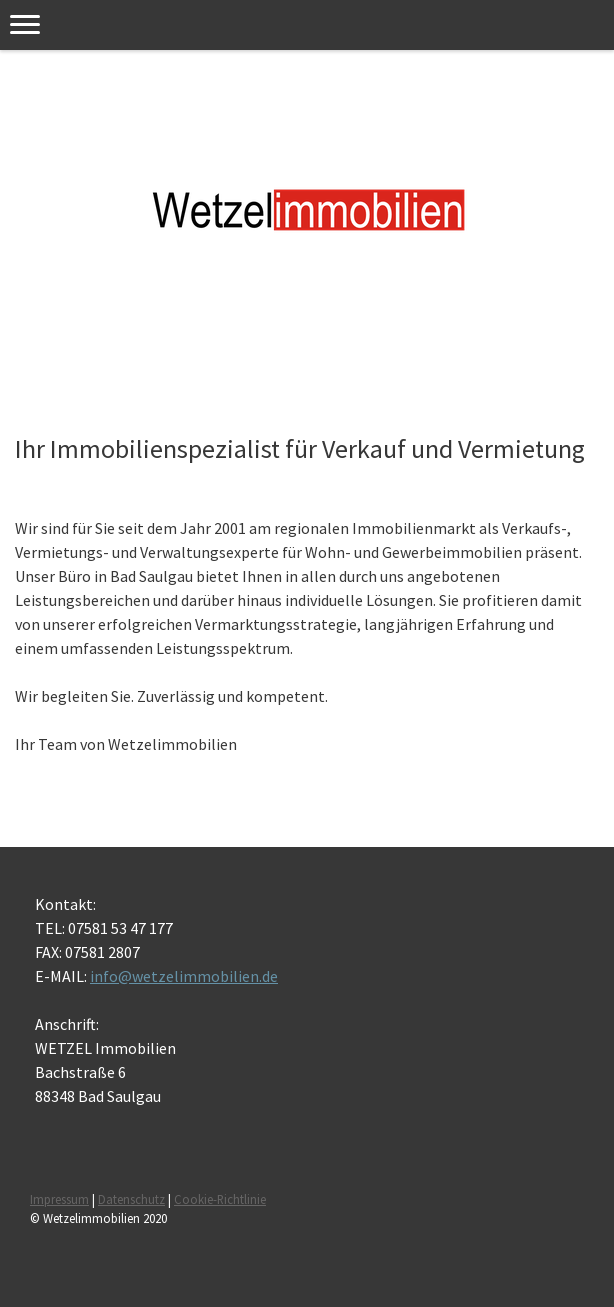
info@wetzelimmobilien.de (184, 976)
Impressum (59, 1199)
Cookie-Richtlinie (220, 1199)
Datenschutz (131, 1199)
